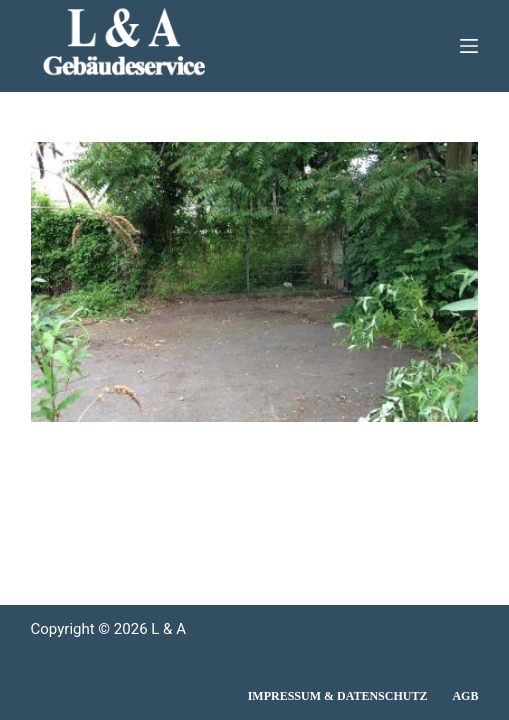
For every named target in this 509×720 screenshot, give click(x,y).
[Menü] (469, 46)
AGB (465, 696)
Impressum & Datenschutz (338, 696)
